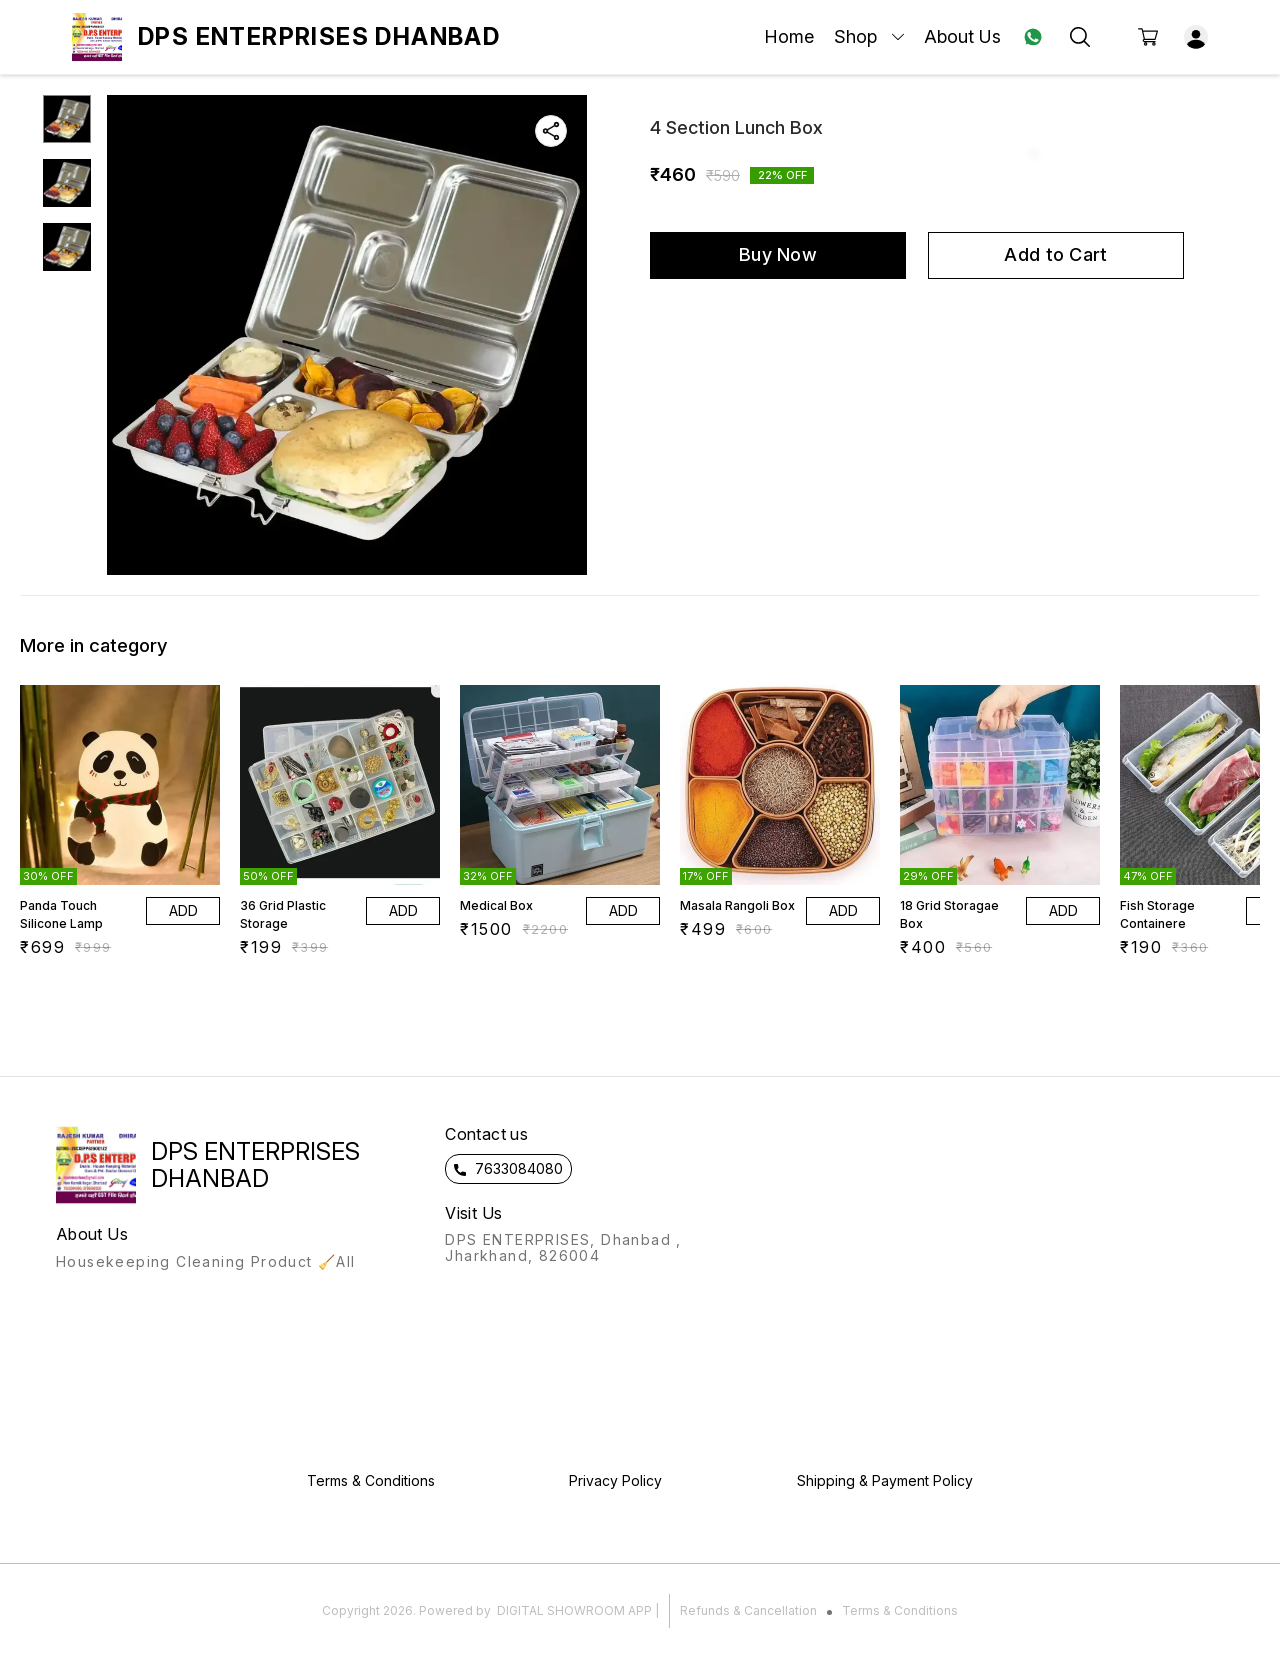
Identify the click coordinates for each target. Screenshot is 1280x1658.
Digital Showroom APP (574, 1610)
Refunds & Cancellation (748, 1610)
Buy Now (778, 254)
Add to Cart (1055, 254)
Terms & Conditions (900, 1610)
